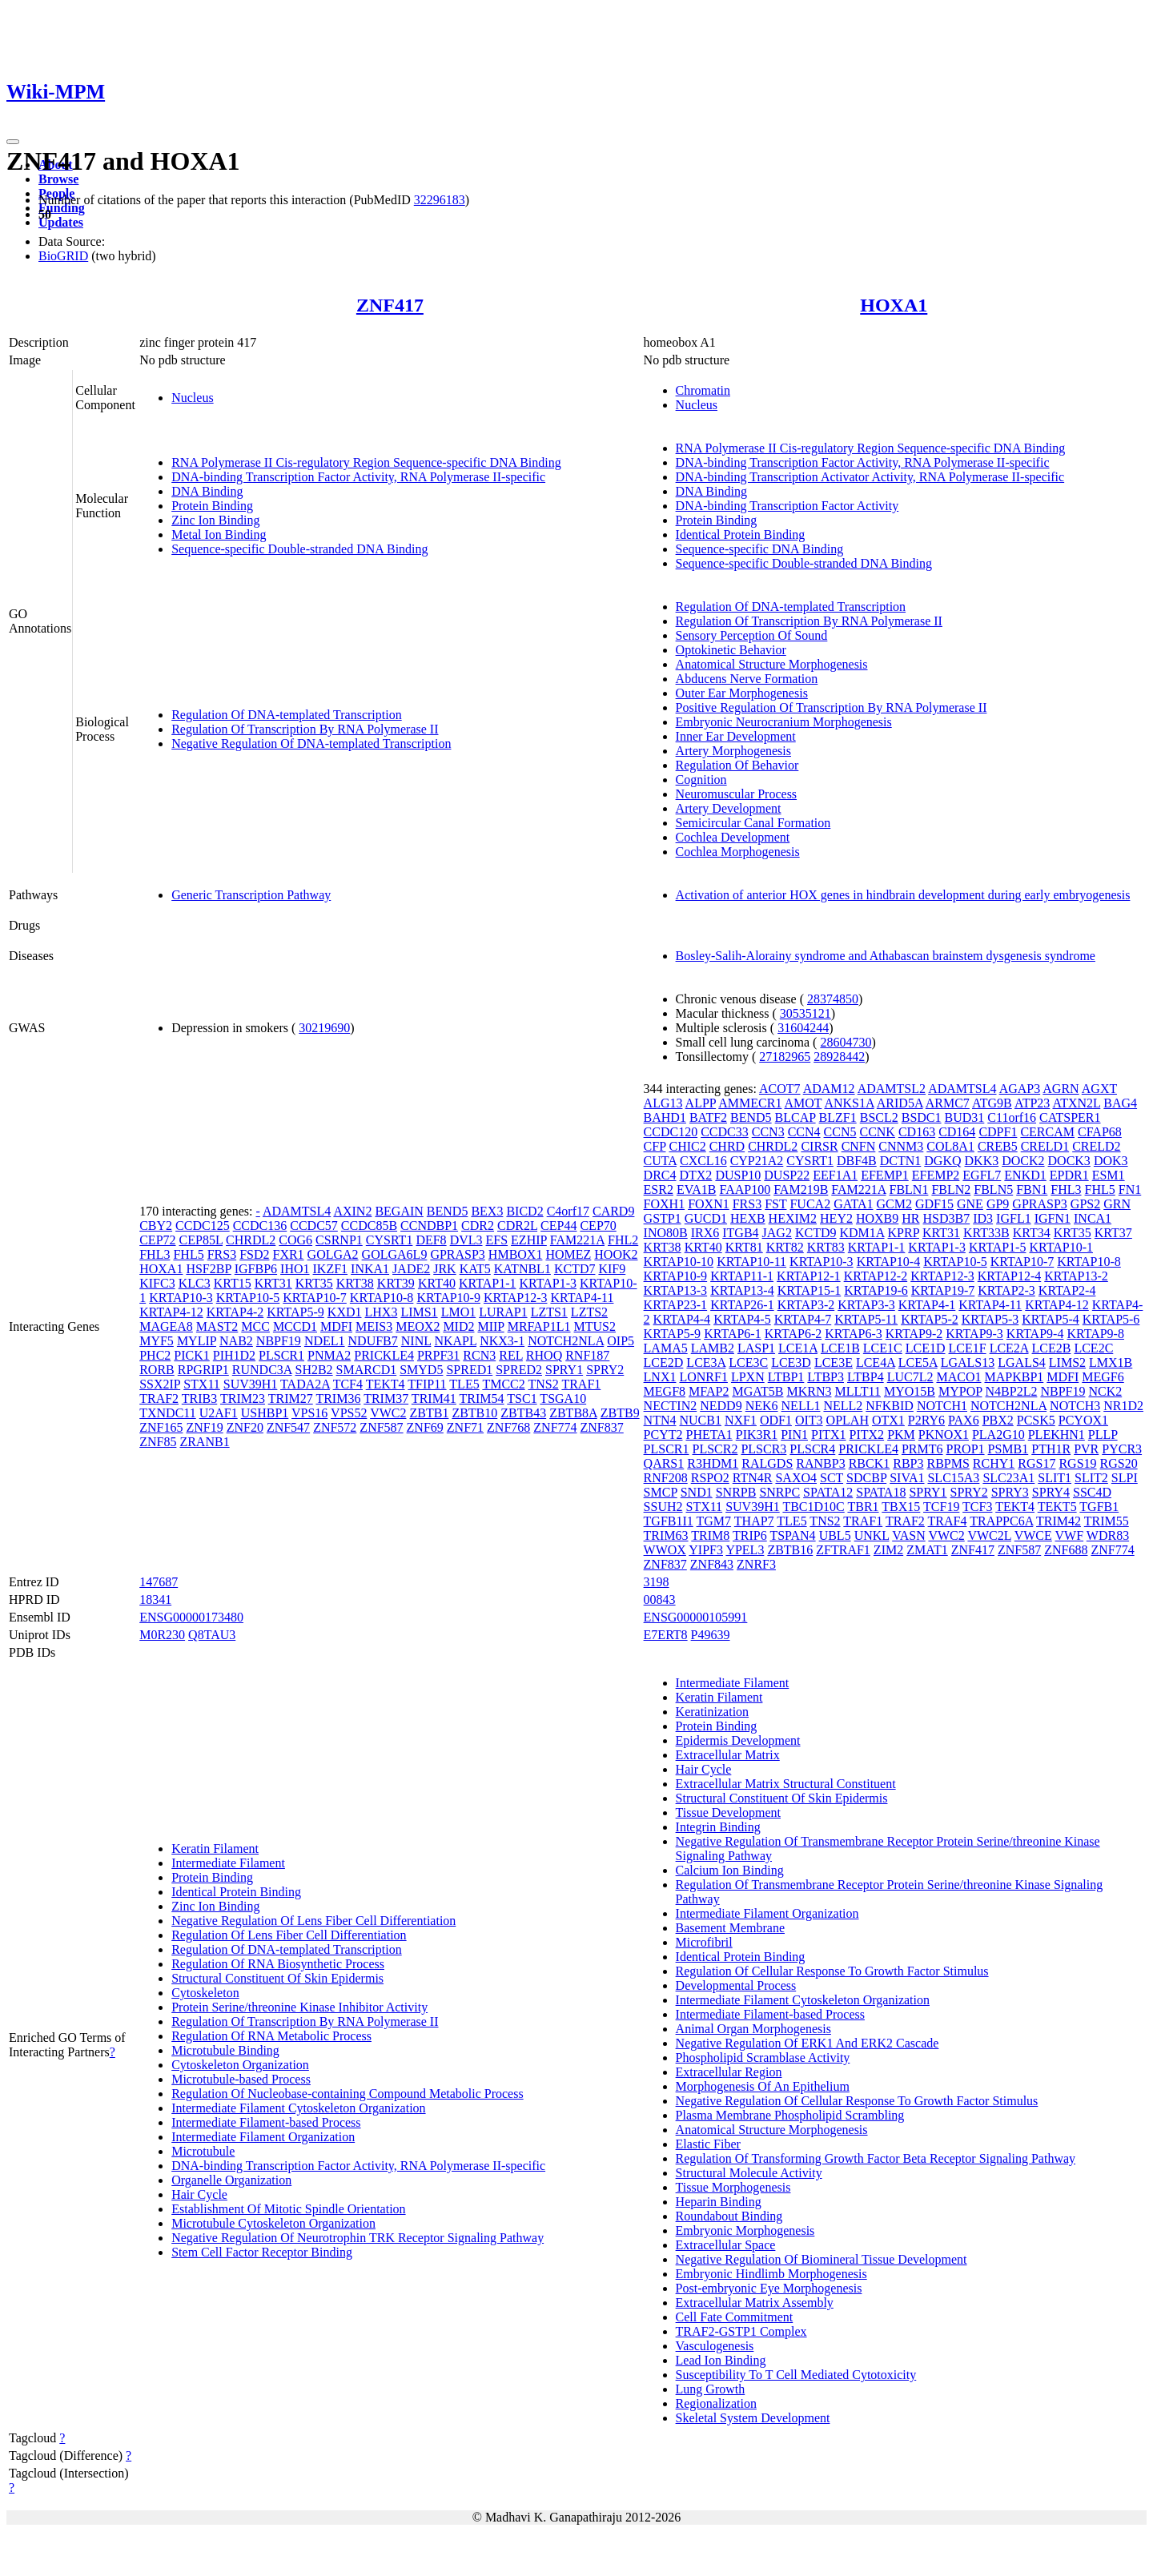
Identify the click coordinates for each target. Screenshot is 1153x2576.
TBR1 (862, 1506)
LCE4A (875, 1362)
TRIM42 (1058, 1521)
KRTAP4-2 (235, 1312)
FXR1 (287, 1254)
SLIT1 (1054, 1478)
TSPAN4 (792, 1535)
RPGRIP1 (203, 1369)
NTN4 (660, 1420)
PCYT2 (663, 1434)
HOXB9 (877, 1218)
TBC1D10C (813, 1506)
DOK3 (1111, 1160)
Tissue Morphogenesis (733, 2187)
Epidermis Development (738, 1740)
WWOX (665, 1550)
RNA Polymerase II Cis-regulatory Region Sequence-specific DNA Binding (366, 462)
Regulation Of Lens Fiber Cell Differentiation (288, 1935)
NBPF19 (278, 1341)
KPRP (903, 1233)
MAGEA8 (166, 1326)
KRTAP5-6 (1111, 1319)
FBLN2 (950, 1189)
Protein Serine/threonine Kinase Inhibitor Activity (299, 2007)
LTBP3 (825, 1377)
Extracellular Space (726, 2245)
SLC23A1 (1008, 1478)
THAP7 (754, 1521)
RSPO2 (710, 1478)
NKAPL (455, 1341)
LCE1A (798, 1348)
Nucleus (192, 397)
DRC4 (660, 1175)
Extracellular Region (729, 2072)
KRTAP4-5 (742, 1319)
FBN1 (1031, 1189)
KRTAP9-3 (974, 1333)
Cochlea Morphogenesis (738, 851)
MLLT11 (857, 1391)
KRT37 (1113, 1233)
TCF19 (941, 1506)
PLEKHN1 (1056, 1434)
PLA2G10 (998, 1434)
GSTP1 (662, 1218)
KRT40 (437, 1283)
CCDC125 (202, 1225)
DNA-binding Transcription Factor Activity (787, 505)
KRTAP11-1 (741, 1276)
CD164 (956, 1132)
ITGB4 (740, 1233)
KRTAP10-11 (751, 1261)
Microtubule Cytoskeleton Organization (273, 2223)
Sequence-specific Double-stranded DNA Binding (299, 549)
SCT (831, 1478)
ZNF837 (602, 1427)
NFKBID (890, 1406)
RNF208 (666, 1478)
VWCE (1033, 1535)
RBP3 (908, 1463)
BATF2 (708, 1117)
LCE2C (1093, 1348)
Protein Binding (212, 505)
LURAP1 (503, 1312)
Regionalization (716, 2403)
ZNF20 (245, 1427)
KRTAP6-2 (793, 1333)
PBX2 (998, 1420)
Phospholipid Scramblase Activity (763, 2057)
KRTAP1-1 (487, 1283)
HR (910, 1218)
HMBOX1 (515, 1254)
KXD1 (344, 1312)
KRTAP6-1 (732, 1333)
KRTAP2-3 (1006, 1290)
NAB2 (236, 1341)
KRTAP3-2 (806, 1305)
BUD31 (965, 1117)
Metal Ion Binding (218, 534)
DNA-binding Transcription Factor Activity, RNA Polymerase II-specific (358, 477)
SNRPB (736, 1492)
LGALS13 (968, 1362)
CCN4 (804, 1132)
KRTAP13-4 (742, 1290)
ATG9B (992, 1103)
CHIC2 (687, 1146)
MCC (255, 1326)
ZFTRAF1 (843, 1550)
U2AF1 (218, 1413)
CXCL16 (703, 1160)
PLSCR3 (763, 1449)
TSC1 (521, 1398)
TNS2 (543, 1384)
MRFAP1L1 (539, 1326)
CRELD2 (1096, 1146)
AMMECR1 (749, 1103)
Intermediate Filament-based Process (265, 2122)
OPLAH (847, 1420)
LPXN (748, 1377)
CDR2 (477, 1225)
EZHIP (529, 1240)
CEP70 (598, 1225)
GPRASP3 (457, 1254)
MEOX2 (418, 1326)
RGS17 (1036, 1463)
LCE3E (833, 1362)
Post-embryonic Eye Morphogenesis (769, 2288)
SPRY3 (1010, 1492)
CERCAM (1047, 1132)
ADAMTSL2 (892, 1088)
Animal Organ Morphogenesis (753, 2028)
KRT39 (396, 1283)
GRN (1117, 1204)
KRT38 (355, 1283)
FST (775, 1204)
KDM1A (861, 1233)
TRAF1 (581, 1384)
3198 (656, 1582)
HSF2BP (208, 1269)
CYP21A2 (757, 1160)
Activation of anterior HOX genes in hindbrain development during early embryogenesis (903, 895)
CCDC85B (369, 1225)
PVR (1086, 1449)
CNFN (859, 1146)
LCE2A (1009, 1348)
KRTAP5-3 (990, 1319)
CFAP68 (1100, 1132)
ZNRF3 (756, 1564)
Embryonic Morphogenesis (745, 2230)
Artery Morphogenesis (733, 751)
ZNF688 (1065, 1550)
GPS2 (1085, 1204)
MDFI (336, 1326)
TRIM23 (242, 1398)
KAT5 (475, 1269)
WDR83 (1108, 1535)
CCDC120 (671, 1132)
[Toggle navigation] (12, 141)
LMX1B (1110, 1362)
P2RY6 (926, 1420)
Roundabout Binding (729, 2216)
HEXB (747, 1218)
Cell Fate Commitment (734, 2317)
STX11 (201, 1384)
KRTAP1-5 (997, 1247)
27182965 (784, 1056)
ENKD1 (1025, 1175)
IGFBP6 (256, 1269)
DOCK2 (1023, 1160)
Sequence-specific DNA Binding (760, 549)
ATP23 (1032, 1103)
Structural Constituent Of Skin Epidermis (277, 1978)
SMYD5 (421, 1369)
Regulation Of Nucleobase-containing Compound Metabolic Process (347, 2093)
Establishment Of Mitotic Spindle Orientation (288, 2209)
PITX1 (828, 1434)
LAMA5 (666, 1348)
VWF (1069, 1535)
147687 (158, 1582)
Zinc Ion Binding (215, 520)
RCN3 (479, 1355)
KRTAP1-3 (547, 1283)
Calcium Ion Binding (730, 1870)
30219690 (324, 1028)
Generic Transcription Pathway (251, 895)
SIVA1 (907, 1478)
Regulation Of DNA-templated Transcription (286, 714)
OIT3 (809, 1420)
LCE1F (967, 1348)
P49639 (710, 1635)
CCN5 (840, 1132)
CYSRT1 (389, 1240)
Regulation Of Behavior (737, 765)
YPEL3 (744, 1550)
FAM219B (800, 1189)
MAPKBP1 (1013, 1377)
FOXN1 (708, 1204)
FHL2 (623, 1240)
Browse (58, 179)
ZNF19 (204, 1427)
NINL (416, 1341)
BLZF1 (838, 1117)
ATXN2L (1076, 1103)
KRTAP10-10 (679, 1261)
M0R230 (162, 1635)
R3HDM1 (712, 1463)
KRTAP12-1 (809, 1276)
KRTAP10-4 (889, 1261)
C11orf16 (1011, 1117)
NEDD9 (720, 1406)
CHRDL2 (250, 1240)
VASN (909, 1535)
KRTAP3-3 (866, 1305)
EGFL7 (981, 1175)
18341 (155, 1599)
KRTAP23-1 (676, 1305)
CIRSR (819, 1146)
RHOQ (544, 1355)
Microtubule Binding (225, 2050)
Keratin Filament (215, 1848)
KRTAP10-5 (248, 1297)
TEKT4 (385, 1384)
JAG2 (777, 1233)
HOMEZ (568, 1254)
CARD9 (613, 1211)
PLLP (1103, 1434)
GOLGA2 (333, 1254)
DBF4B (857, 1160)
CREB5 (998, 1146)
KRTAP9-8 (1095, 1333)
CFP (655, 1146)
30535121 (805, 1013)
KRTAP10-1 (1061, 1247)
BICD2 (524, 1211)
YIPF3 (706, 1550)
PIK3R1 (756, 1434)
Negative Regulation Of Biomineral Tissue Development (821, 2259)
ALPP (701, 1103)
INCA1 (1092, 1218)
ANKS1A (849, 1103)
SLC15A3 (953, 1478)
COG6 (295, 1240)
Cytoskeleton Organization (240, 2065)
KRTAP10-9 (448, 1297)
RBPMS (947, 1463)
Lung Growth (710, 2389)
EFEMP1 (885, 1175)
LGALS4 (1022, 1362)
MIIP (490, 1326)
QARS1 (664, 1463)
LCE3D (791, 1362)
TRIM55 (1106, 1521)
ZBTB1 (429, 1413)
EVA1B (697, 1189)
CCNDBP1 (429, 1225)
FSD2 (254, 1254)
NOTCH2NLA (566, 1341)
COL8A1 (950, 1146)
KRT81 (744, 1247)
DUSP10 (738, 1175)
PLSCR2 (715, 1449)
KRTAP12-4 (1010, 1276)
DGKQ (942, 1160)
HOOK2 (615, 1254)
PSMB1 (1008, 1449)
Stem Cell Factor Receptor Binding (261, 2252)
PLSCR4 (812, 1449)
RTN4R (753, 1478)
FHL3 (154, 1254)
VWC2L (989, 1535)
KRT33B (986, 1233)
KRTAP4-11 (581, 1297)
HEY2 (836, 1218)
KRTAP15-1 (809, 1290)
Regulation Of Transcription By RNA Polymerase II (304, 729)
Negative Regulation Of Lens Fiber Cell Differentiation (313, 1920)
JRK (444, 1269)
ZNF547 (288, 1427)
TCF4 (348, 1384)
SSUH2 (663, 1506)
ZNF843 (711, 1564)
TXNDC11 (167, 1413)
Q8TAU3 (211, 1635)
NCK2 (1105, 1391)
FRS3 (221, 1254)
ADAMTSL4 (297, 1211)
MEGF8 (664, 1391)
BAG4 (1120, 1103)
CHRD (727, 1146)
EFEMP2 (936, 1175)
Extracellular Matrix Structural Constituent (786, 1783)
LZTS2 (589, 1312)
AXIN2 (352, 1211)
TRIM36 (337, 1398)
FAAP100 (744, 1189)
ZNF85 (157, 1442)
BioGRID (63, 256)
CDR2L (517, 1225)
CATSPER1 (1069, 1117)
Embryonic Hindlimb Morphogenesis (771, 2274)
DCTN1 (901, 1160)
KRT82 (785, 1247)
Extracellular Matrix (728, 1755)
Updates (60, 222)
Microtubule (203, 2151)
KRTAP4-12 (171, 1312)
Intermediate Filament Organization (263, 2137)
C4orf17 (568, 1211)
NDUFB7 (373, 1341)
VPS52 (349, 1413)
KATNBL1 (522, 1269)
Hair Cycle (199, 2194)
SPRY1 (564, 1369)
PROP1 (965, 1449)
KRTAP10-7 (315, 1297)
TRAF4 (947, 1521)
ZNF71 (465, 1427)
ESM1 (1108, 1175)
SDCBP (866, 1478)
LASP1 (756, 1348)
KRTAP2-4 (1067, 1290)
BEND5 (447, 1211)
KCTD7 (575, 1269)
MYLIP (196, 1341)
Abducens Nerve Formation (747, 678)
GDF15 (934, 1204)
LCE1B (840, 1348)
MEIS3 (374, 1326)
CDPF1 (997, 1132)
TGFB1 (1099, 1506)
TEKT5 (1057, 1506)
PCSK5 (1036, 1420)
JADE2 (411, 1269)
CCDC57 (314, 1225)
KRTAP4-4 (682, 1319)
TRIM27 (290, 1398)
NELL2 (842, 1406)
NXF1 (741, 1420)
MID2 (458, 1326)
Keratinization (712, 1711)
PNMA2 (329, 1355)
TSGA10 (563, 1398)
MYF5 (156, 1341)
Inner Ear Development (736, 736)
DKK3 (982, 1160)
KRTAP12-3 (516, 1297)
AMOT (803, 1103)
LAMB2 (712, 1348)
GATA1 (853, 1204)
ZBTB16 (790, 1550)
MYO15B (909, 1391)
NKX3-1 (502, 1341)
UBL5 (835, 1535)
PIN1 (794, 1434)
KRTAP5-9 (295, 1312)
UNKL (872, 1535)
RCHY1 (993, 1463)
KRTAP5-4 (1050, 1319)
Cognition (701, 779)
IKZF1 (330, 1269)
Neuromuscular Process (736, 794)
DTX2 (695, 1175)
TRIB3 (199, 1398)
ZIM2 (888, 1550)
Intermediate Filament (228, 1863)
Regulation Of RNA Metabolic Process (271, 2036)
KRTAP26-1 (742, 1305)
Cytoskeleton (205, 1992)
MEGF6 (1102, 1377)
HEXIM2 (793, 1218)
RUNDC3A (262, 1369)
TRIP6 (750, 1535)
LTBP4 (865, 1377)
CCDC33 (725, 1132)
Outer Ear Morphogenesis (742, 693)
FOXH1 (664, 1204)
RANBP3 (820, 1463)
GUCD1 (706, 1218)
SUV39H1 (250, 1384)
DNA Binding (207, 491)
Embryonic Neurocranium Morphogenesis (784, 722)
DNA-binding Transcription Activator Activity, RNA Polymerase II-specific (870, 477)
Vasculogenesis (715, 2346)
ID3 (983, 1218)
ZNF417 (390, 305)
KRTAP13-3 (676, 1290)
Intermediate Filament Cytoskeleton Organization (298, 2108)
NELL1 (801, 1406)
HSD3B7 (946, 1218)
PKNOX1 (943, 1434)
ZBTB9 (620, 1413)
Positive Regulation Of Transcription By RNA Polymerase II (831, 707)
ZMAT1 (927, 1550)
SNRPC (779, 1492)
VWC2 (388, 1413)
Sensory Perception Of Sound (752, 635)
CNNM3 (900, 1146)
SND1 (697, 1492)
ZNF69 (425, 1427)
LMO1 (458, 1312)
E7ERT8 (666, 1635)
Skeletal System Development (753, 2418)
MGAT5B (757, 1391)
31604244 (803, 1028)
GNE (970, 1204)
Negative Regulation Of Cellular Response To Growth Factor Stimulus (857, 2101)
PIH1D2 (234, 1355)
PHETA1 (708, 1434)
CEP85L (201, 1240)
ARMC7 (948, 1103)
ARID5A (900, 1103)
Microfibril (704, 1942)
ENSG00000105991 (696, 1617)
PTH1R (1051, 1449)
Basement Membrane (730, 1928)
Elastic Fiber (708, 2144)
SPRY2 (605, 1369)
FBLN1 (908, 1189)
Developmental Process (736, 1985)
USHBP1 (265, 1413)
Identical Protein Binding (740, 534)
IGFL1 (1013, 1218)
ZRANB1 (204, 1442)
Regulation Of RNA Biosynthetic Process (277, 1964)
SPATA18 (881, 1492)
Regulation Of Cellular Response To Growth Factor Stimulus (832, 1971)
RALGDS (767, 1463)
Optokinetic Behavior (731, 650)
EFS (497, 1240)
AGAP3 (1020, 1088)
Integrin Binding (718, 1827)
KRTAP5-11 (866, 1319)
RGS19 (1077, 1463)
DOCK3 (1069, 1160)
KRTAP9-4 (1035, 1333)
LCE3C (748, 1362)
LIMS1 (418, 1312)
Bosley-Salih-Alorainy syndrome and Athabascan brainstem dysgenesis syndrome (885, 955)
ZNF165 (161, 1427)
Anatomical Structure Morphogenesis (772, 664)
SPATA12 (828, 1492)
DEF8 (431, 1240)
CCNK (876, 1132)
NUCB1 (700, 1420)
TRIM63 (666, 1535)
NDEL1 (324, 1341)
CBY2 (155, 1225)
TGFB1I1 (668, 1521)
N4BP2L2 (1012, 1391)
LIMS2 (1067, 1362)
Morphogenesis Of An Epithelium (763, 2086)
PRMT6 (922, 1449)
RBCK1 (869, 1463)
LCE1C (882, 1348)
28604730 (845, 1042)
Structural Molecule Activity (749, 2173)
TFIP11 (427, 1384)
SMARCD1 (366, 1369)
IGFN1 (1052, 1218)
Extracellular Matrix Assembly (755, 2302)
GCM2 (894, 1204)
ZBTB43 (523, 1413)
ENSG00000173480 (191, 1617)
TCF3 (977, 1506)
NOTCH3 (1075, 1406)
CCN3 (768, 1132)
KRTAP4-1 (927, 1305)
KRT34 (1032, 1233)
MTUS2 (595, 1326)
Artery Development (728, 808)
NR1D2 (1123, 1406)
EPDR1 (1069, 1175)
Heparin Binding (718, 2201)
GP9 (997, 1204)
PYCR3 (1122, 1449)
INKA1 (370, 1269)
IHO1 (294, 1269)
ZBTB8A (573, 1413)
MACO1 (958, 1377)
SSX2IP (159, 1384)
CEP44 (558, 1225)
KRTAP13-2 (1076, 1276)
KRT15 (232, 1283)
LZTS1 (549, 1312)
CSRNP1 (339, 1240)
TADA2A (305, 1384)
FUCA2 (809, 1204)
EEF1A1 (835, 1175)
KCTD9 (816, 1233)
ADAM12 (829, 1088)
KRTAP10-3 (181, 1297)
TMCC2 (503, 1384)
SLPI (1124, 1478)
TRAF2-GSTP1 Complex (741, 2331)
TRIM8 (710, 1535)
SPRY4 (1051, 1492)
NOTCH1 (942, 1406)
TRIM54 (482, 1398)
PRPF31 (438, 1355)
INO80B (666, 1233)
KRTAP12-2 (876, 1276)
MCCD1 (295, 1326)
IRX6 (705, 1233)
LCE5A (918, 1362)
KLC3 (195, 1283)
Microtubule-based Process (241, 2079)
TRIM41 (434, 1398)
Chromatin (703, 390)
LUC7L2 (910, 1377)
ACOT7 (780, 1088)
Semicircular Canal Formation (753, 823)
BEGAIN (399, 1211)
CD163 (916, 1132)
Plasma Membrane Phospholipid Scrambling (790, 2115)
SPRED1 (469, 1369)
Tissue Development (728, 1812)
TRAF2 (159, 1398)
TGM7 (714, 1521)
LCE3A (705, 1362)
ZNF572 (334, 1427)
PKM (901, 1434)
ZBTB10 (474, 1413)
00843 (660, 1599)
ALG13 (663, 1103)
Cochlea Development (733, 837)
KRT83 (826, 1247)
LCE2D (664, 1362)
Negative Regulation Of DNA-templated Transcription (311, 743)
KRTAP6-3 (853, 1333)
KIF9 (611, 1269)
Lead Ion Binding (721, 2360)
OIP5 (620, 1341)
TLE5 (464, 1384)
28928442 (839, 1056)
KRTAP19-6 (876, 1290)
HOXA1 (893, 305)
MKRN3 (808, 1391)
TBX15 (901, 1506)
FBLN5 (993, 1189)
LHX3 (381, 1312)
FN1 (1130, 1189)
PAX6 (963, 1420)
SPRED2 (519, 1369)
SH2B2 (313, 1369)
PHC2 (155, 1355)
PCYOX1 (1083, 1420)
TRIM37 (386, 1398)
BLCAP (795, 1117)
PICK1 (191, 1355)
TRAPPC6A (1001, 1521)
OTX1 (888, 1420)
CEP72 (157, 1240)
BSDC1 (922, 1117)
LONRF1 (703, 1377)
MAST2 (217, 1326)
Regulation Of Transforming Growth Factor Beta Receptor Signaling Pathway (875, 2158)
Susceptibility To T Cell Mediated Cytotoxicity (796, 2374)
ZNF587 (381, 1427)
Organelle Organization (231, 2180)
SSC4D (1092, 1492)
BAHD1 (665, 1117)
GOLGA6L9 (395, 1254)
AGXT (1099, 1088)
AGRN (1061, 1088)
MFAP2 (709, 1391)
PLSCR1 (281, 1355)
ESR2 (658, 1189)
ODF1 (776, 1420)
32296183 (439, 200)
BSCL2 (879, 1117)
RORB (157, 1369)
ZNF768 (508, 1427)
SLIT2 (1091, 1478)
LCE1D (926, 1348)
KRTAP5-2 (929, 1319)
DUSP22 (787, 1175)
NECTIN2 (670, 1406)
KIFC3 (157, 1283)
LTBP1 (786, 1377)
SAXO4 (796, 1478)
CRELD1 (1045, 1146)
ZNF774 (554, 1427)
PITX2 (867, 1434)
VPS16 (309, 1413)
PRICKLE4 (384, 1355)
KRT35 (314, 1283)
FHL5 (188, 1254)
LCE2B (1051, 1348)
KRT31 (273, 1283)
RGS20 (1119, 1463)
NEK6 (761, 1406)
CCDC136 (260, 1225)
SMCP (660, 1492)
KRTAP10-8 (382, 1297)
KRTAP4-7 (803, 1319)
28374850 (832, 999)
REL (511, 1355)
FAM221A (577, 1240)
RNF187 (587, 1355)
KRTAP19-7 (943, 1290)
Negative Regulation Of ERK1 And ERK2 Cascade (807, 2043)
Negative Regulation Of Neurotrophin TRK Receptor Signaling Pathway (357, 2237)
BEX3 (487, 1211)
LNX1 (660, 1377)
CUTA (660, 1160)
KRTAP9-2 (914, 1333)
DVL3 (466, 1240)
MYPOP (960, 1391)
